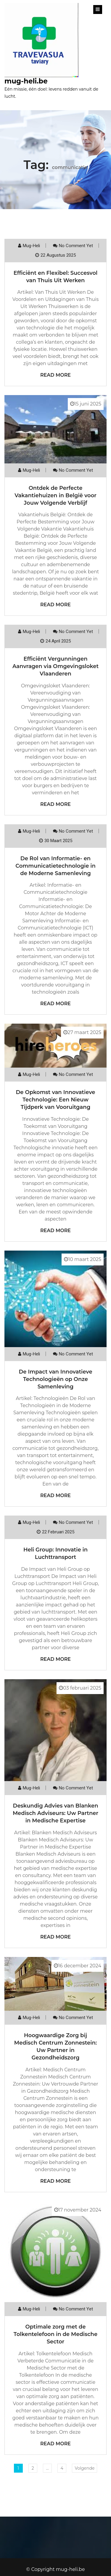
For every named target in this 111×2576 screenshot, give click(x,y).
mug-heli (31, 245)
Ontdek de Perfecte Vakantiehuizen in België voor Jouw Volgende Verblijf (55, 495)
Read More (55, 375)
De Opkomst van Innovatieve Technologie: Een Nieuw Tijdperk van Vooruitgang (55, 1099)
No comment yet (76, 245)
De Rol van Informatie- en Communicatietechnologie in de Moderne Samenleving (55, 866)
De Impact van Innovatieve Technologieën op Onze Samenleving (55, 1379)
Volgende (84, 2468)
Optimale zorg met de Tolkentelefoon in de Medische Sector (55, 2334)
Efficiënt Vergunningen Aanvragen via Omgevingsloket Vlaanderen (55, 666)
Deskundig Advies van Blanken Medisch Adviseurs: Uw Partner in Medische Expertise (55, 1813)
